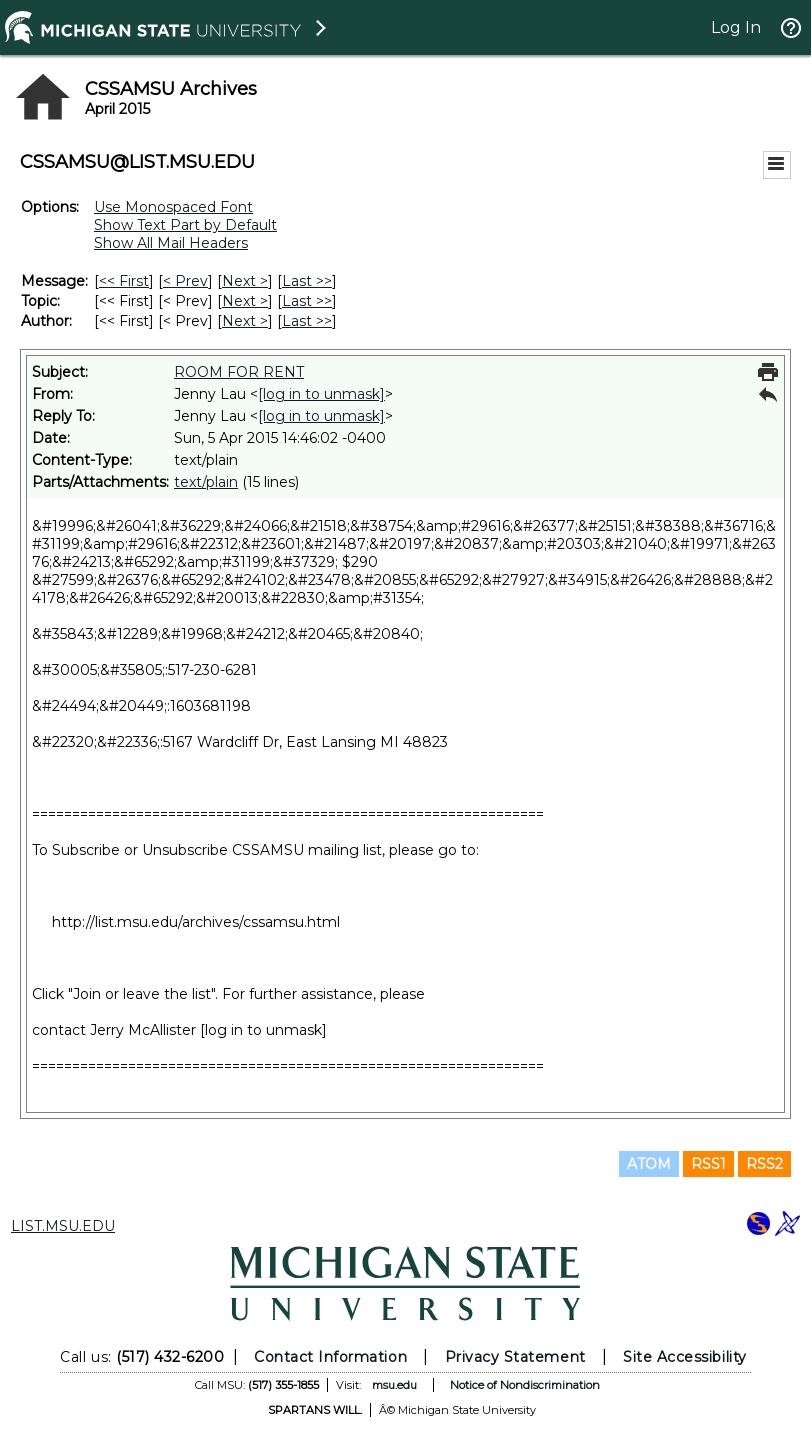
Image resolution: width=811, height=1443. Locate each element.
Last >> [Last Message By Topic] (307, 301)
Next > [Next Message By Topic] (245, 301)
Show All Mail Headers (171, 243)
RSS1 (708, 1164)
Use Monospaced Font (173, 207)
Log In (736, 27)
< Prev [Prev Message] (185, 281)
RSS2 (764, 1164)
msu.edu (394, 1385)
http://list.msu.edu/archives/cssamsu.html (196, 922)
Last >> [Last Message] (307, 281)
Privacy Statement (515, 1357)
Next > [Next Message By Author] (245, 321)
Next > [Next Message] (245, 281)
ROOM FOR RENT (239, 372)
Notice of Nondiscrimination (525, 1385)
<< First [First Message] (124, 281)
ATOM (649, 1164)
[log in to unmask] (321, 394)
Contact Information (330, 1357)
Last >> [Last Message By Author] (307, 321)
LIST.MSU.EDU (63, 1226)
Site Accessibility (685, 1357)
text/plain (206, 482)
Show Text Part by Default (185, 225)
